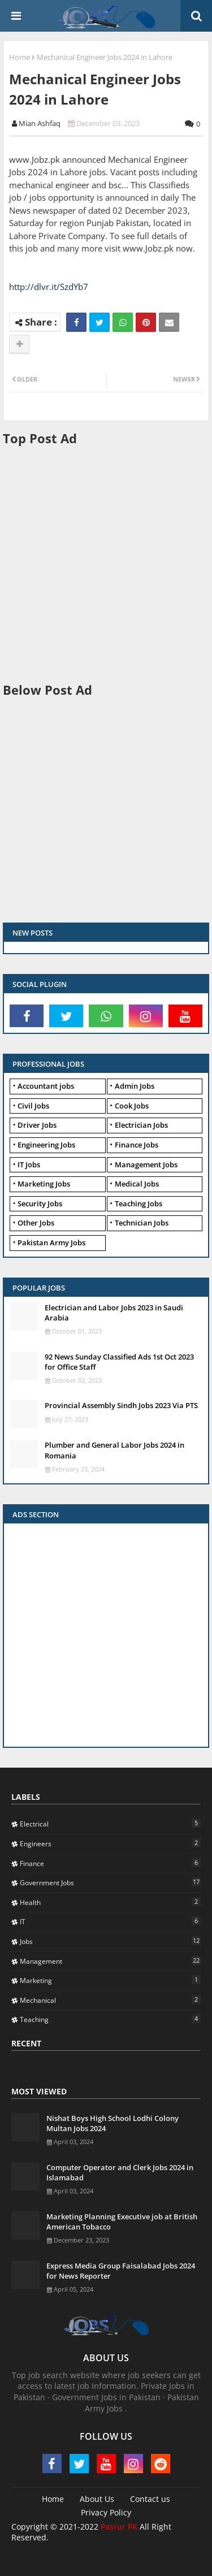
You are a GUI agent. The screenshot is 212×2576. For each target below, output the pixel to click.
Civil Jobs (33, 1106)
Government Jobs (110, 1882)
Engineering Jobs (46, 1145)
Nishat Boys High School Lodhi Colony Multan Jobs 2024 (112, 2123)
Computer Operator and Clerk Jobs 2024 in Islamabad (119, 2172)
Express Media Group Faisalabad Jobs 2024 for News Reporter (120, 2271)
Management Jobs (146, 1164)
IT (110, 1921)
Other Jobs (36, 1223)
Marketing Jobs (44, 1184)
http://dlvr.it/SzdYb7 (48, 286)
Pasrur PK (119, 2526)
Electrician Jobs (141, 1125)
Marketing (110, 1980)
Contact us (150, 2498)
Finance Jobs (136, 1145)
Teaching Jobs (138, 1203)
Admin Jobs (134, 1086)
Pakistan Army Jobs (51, 1242)
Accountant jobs (46, 1086)
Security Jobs (40, 1203)
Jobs (110, 1941)
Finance (110, 1863)
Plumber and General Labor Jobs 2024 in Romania (114, 1450)
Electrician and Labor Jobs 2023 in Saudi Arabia (114, 1312)
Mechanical (110, 2000)
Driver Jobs (37, 1125)
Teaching (110, 2019)
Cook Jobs (132, 1106)
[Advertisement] (106, 563)
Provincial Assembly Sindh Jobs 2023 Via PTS (121, 1405)
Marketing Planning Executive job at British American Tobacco (121, 2221)
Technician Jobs (141, 1223)
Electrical (110, 1824)
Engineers (110, 1843)
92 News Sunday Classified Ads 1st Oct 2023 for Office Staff (119, 1362)
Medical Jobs (137, 1184)
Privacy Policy (106, 2512)
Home (19, 57)
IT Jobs (29, 1164)
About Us (97, 2498)
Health (110, 1902)
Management (110, 1961)
